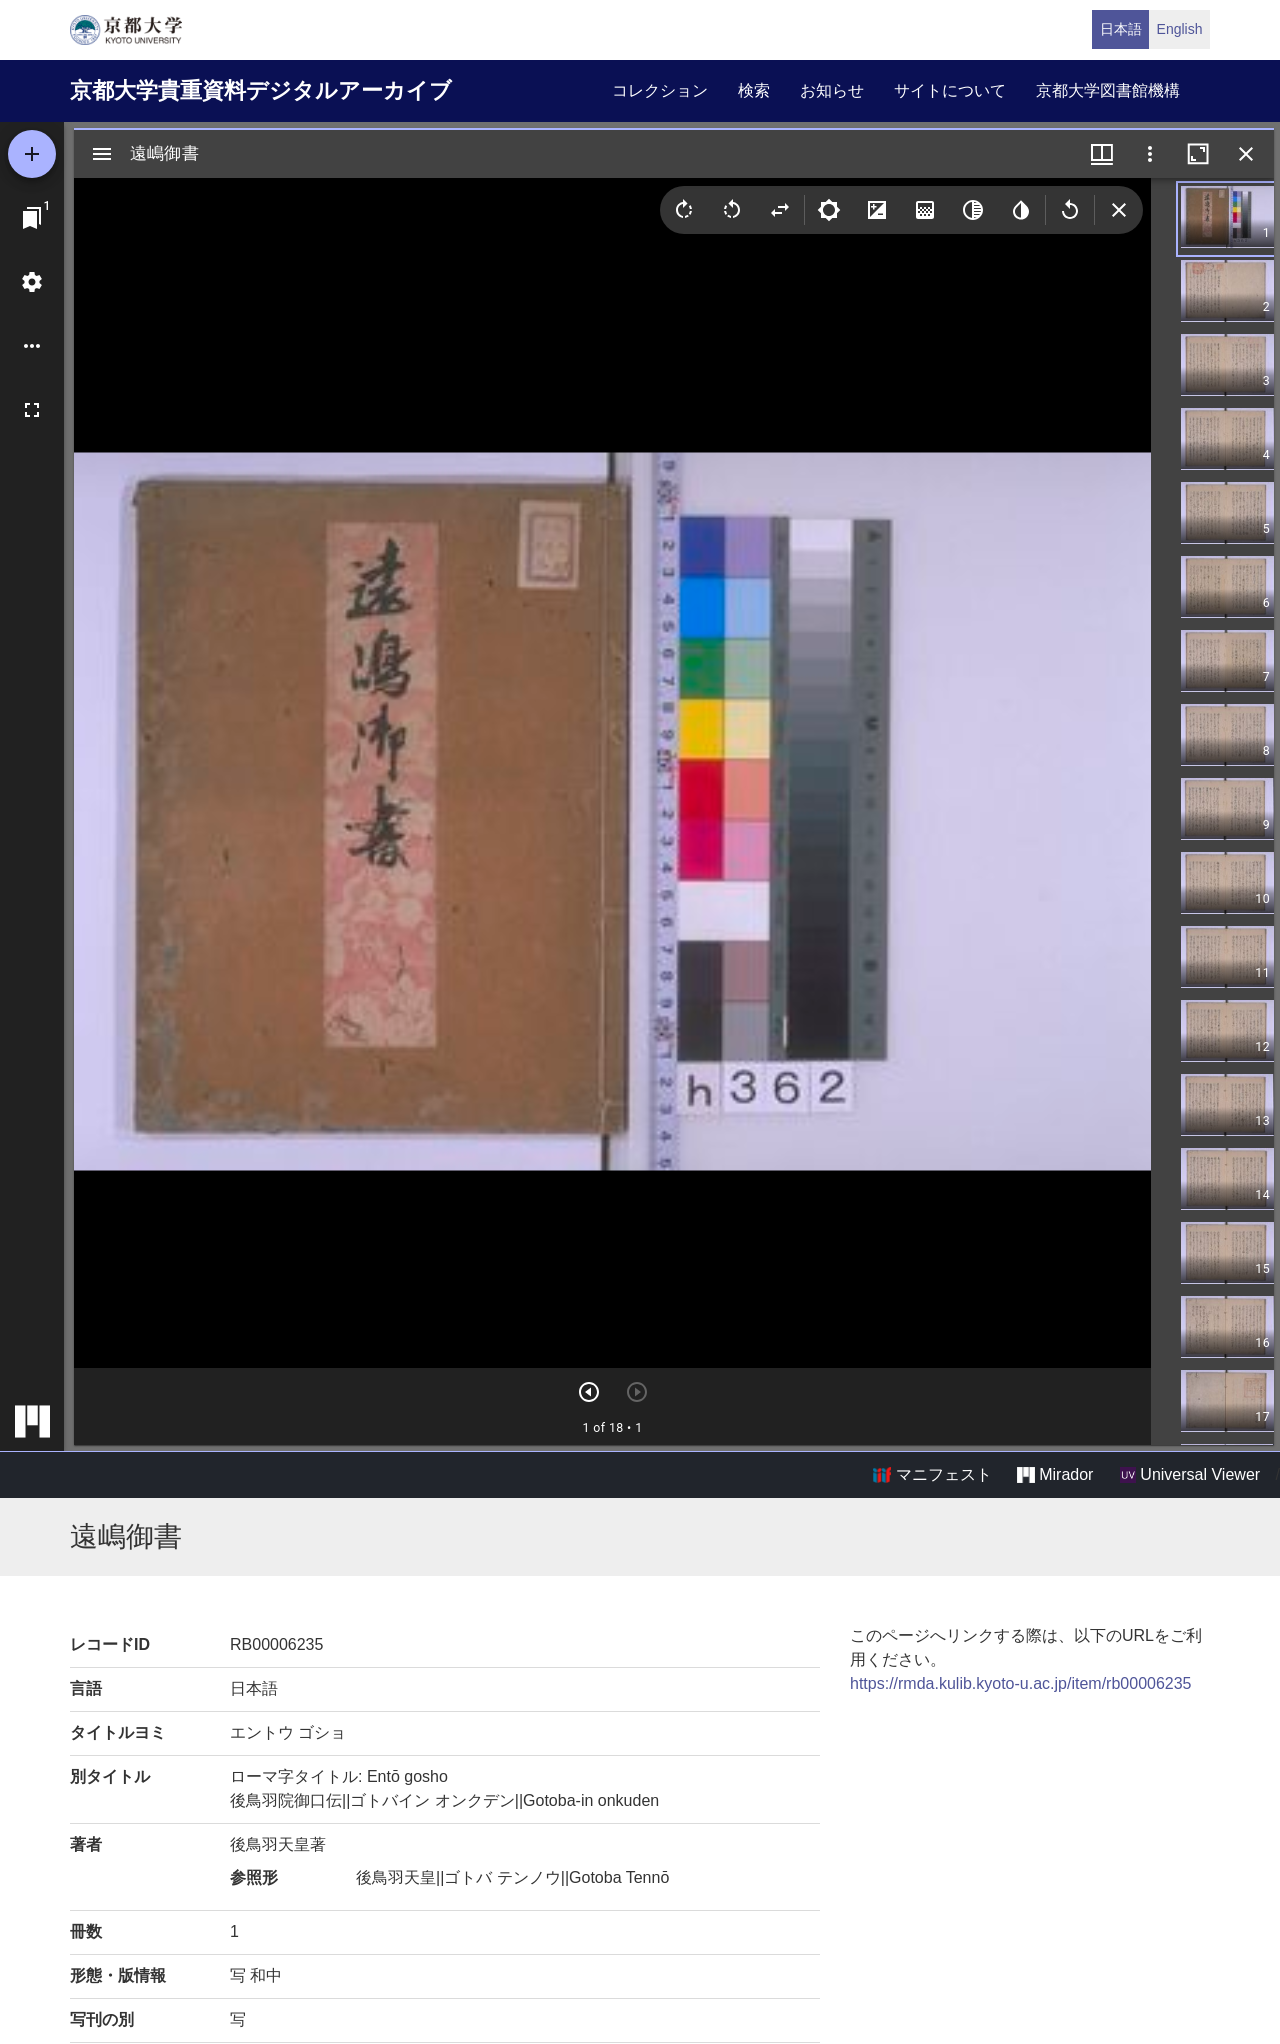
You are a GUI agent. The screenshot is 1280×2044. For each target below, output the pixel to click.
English (1180, 29)
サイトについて (950, 90)
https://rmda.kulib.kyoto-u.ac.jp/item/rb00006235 (1021, 1683)
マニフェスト (932, 1475)
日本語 (1121, 29)
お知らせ (832, 90)
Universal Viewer (1190, 1475)
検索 (754, 90)
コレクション (660, 90)
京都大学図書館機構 (1108, 90)
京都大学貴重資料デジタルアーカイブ (261, 90)
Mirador (1055, 1475)
